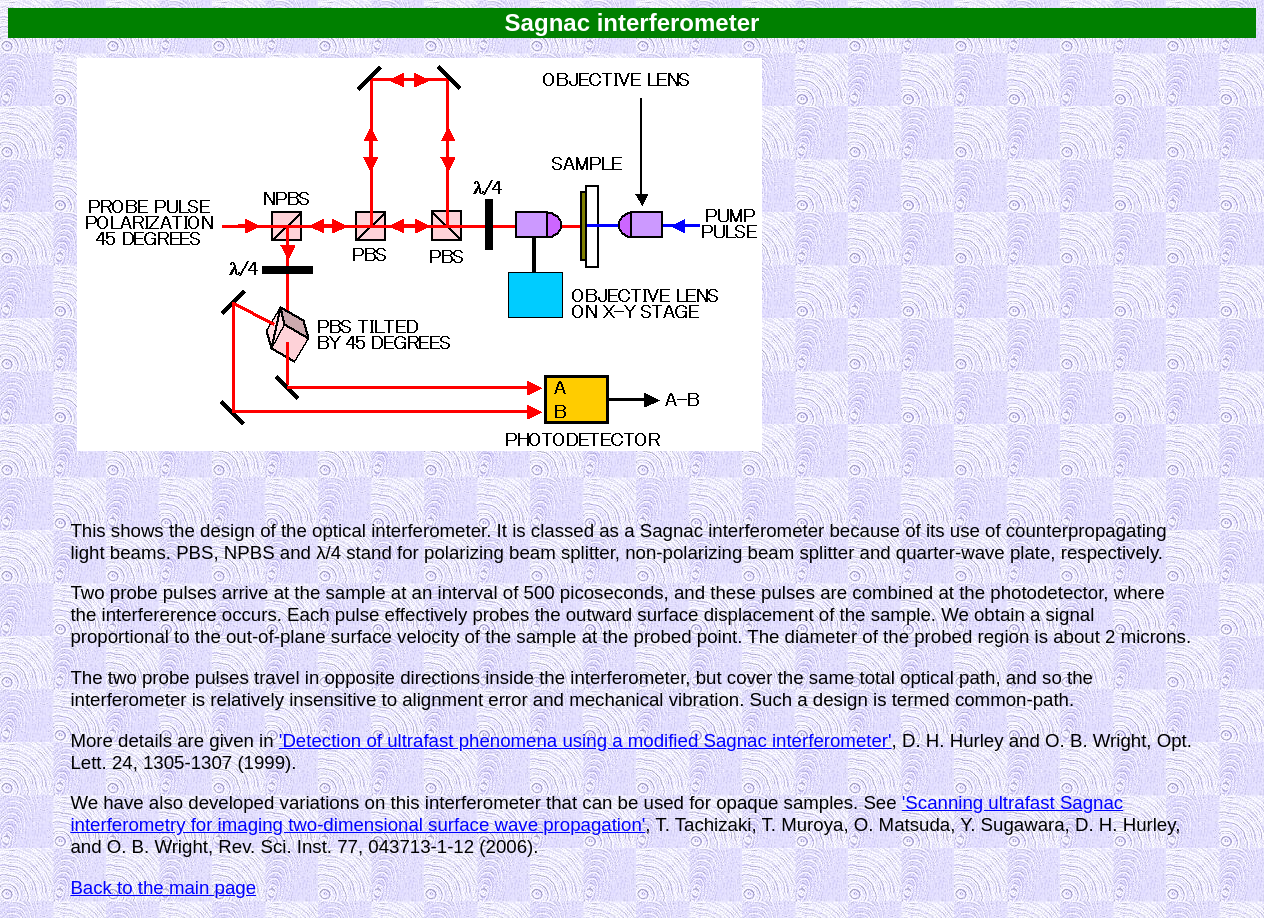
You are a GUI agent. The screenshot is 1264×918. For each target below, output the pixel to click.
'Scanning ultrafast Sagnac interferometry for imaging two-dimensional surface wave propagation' (596, 813)
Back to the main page (163, 887)
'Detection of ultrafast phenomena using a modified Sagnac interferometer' (585, 740)
